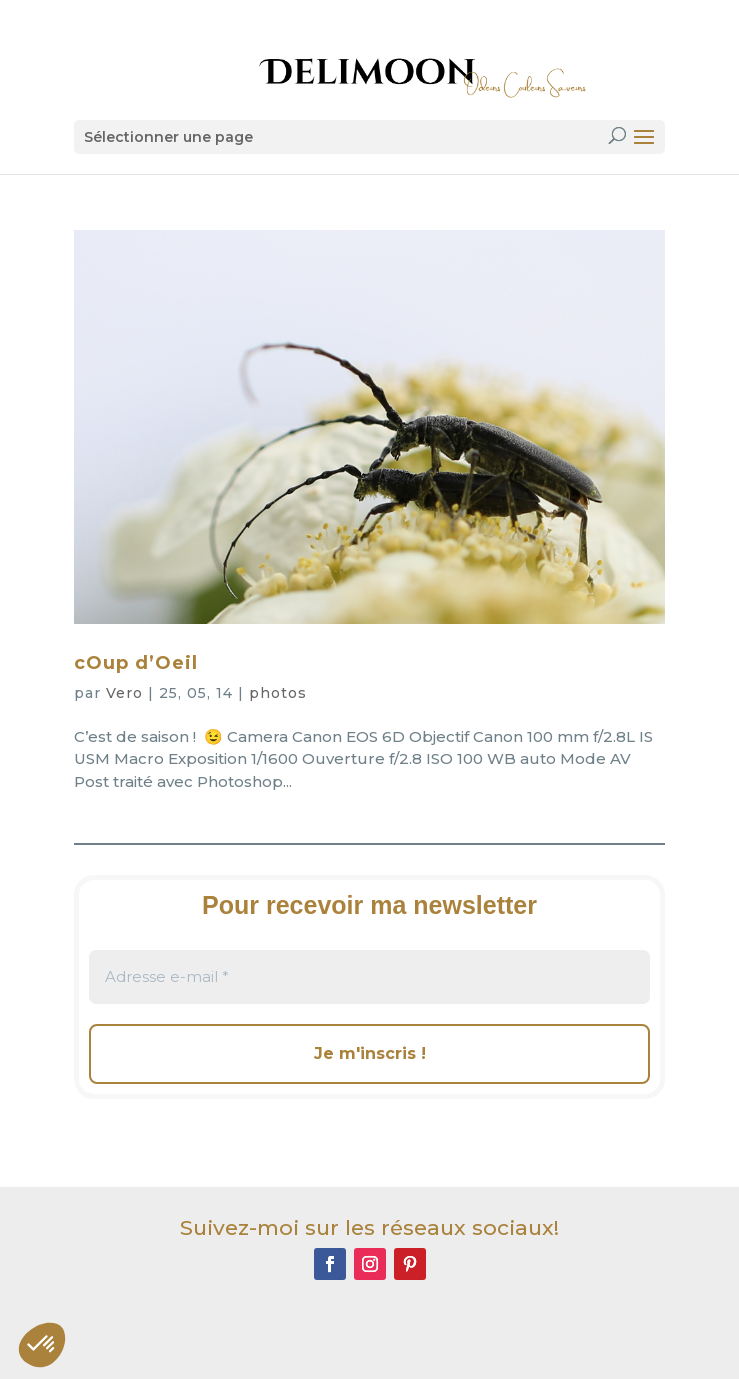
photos (278, 693)
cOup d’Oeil (136, 663)
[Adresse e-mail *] (369, 977)
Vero (124, 693)
